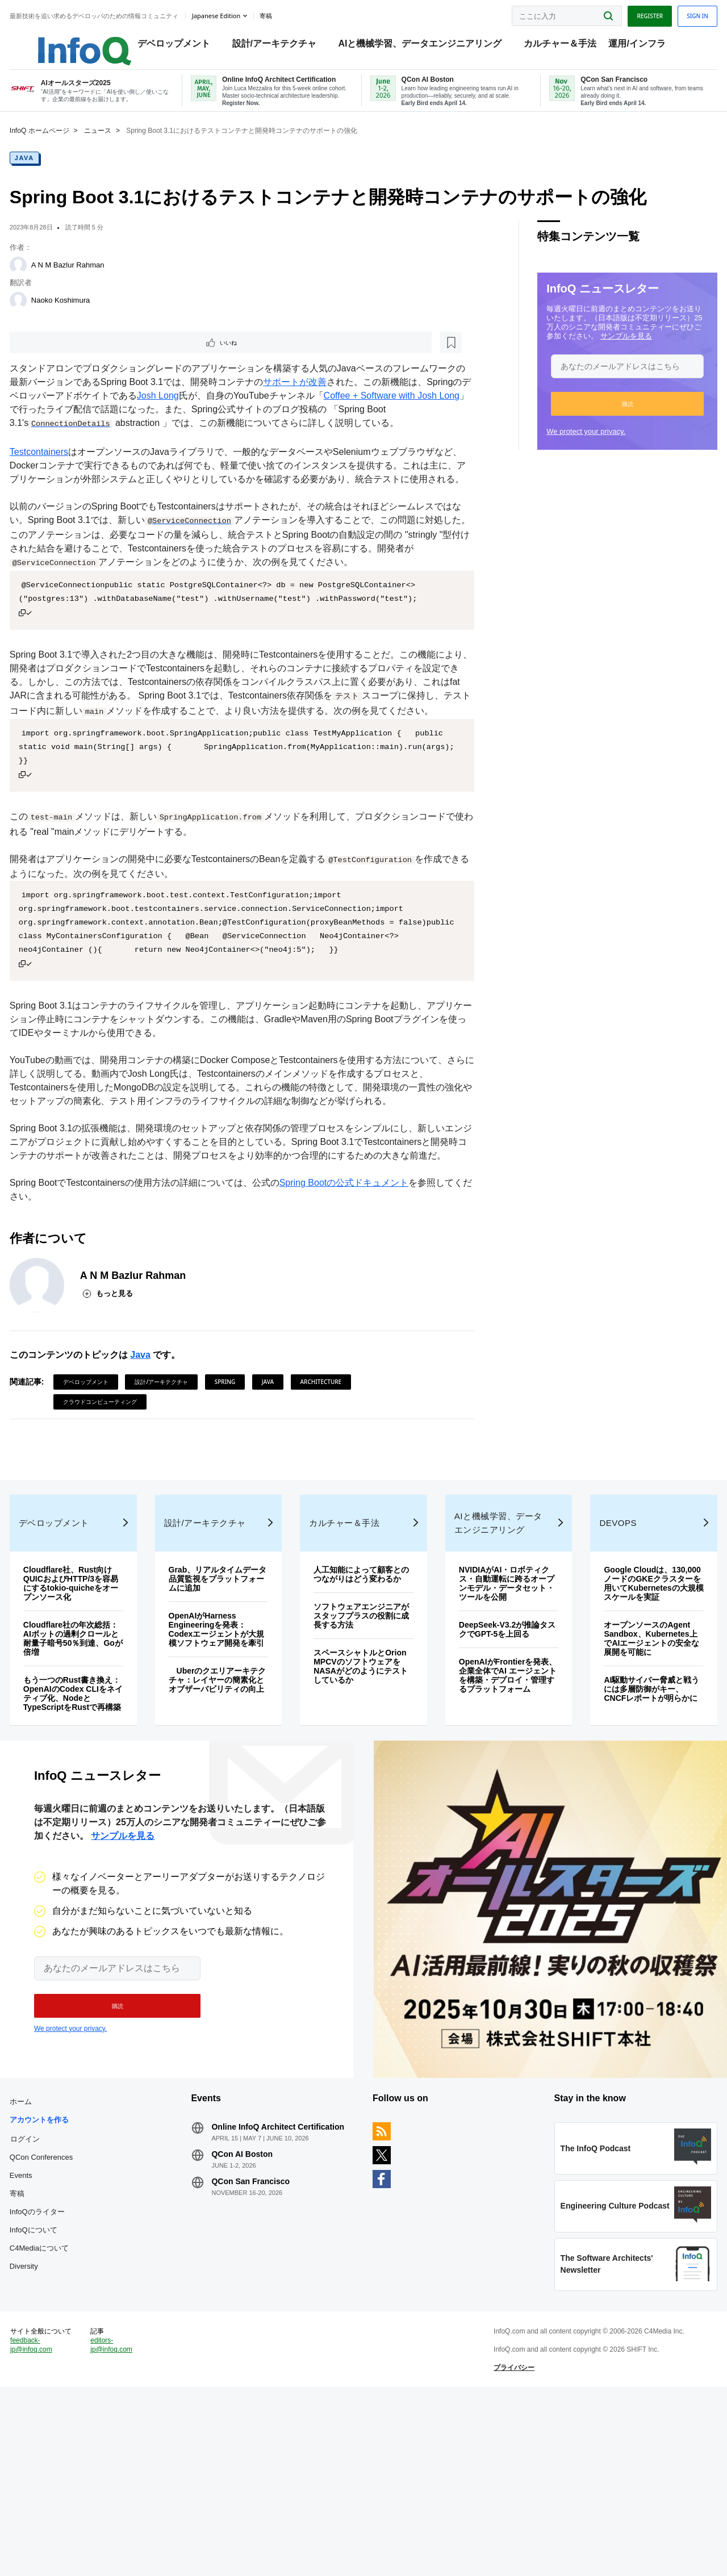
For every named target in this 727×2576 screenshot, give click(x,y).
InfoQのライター (61, 2364)
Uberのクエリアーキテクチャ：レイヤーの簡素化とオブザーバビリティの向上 (228, 1813)
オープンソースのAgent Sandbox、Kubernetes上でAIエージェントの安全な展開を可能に (633, 1767)
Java (49, 173)
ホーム (45, 2254)
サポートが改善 (346, 399)
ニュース (122, 146)
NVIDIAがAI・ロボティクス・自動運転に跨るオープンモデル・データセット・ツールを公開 (497, 1702)
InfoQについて (58, 2382)
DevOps (603, 1642)
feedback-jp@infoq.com (56, 2531)
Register (625, 13)
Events (45, 2328)
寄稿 (41, 2346)
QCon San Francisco (263, 2343)
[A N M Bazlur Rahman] (42, 280)
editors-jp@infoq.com (131, 2522)
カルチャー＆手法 (566, 46)
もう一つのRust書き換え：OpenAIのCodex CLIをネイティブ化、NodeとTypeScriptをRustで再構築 (88, 1817)
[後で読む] (104, 359)
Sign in (673, 13)
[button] (603, 419)
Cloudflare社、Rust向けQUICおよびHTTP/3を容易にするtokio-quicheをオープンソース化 (92, 1702)
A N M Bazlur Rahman (92, 280)
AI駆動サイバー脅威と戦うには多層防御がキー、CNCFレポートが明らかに (633, 1822)
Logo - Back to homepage (81, 41)
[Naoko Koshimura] (42, 315)
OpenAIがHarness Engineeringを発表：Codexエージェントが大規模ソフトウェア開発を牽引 (227, 1753)
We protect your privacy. (561, 446)
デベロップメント (180, 46)
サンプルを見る (602, 351)
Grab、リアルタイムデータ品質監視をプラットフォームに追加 (226, 1698)
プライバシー (506, 2545)
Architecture (345, 1467)
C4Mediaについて (63, 2401)
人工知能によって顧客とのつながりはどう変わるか (362, 1698)
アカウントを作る (63, 2272)
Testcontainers (63, 483)
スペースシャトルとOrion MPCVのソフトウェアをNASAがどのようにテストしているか (362, 1794)
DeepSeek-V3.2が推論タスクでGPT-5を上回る (498, 1748)
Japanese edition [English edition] (240, 13)
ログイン (49, 2291)
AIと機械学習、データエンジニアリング (426, 46)
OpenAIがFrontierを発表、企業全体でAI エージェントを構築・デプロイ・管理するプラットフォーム (499, 1799)
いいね (65, 359)
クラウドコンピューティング (124, 1487)
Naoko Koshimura (85, 315)
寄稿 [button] (290, 13)
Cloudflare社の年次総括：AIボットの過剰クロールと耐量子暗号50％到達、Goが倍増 (92, 1757)
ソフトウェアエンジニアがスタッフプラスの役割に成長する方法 (362, 1744)
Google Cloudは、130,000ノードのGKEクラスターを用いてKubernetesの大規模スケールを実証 (632, 1707)
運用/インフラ (643, 46)
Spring (249, 1467)
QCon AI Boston (254, 2315)
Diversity (48, 2419)
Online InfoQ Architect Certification (266, 2284)
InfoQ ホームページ (64, 146)
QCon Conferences (65, 2310)
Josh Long (245, 413)
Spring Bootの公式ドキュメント (368, 1268)
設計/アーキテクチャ (281, 46)
